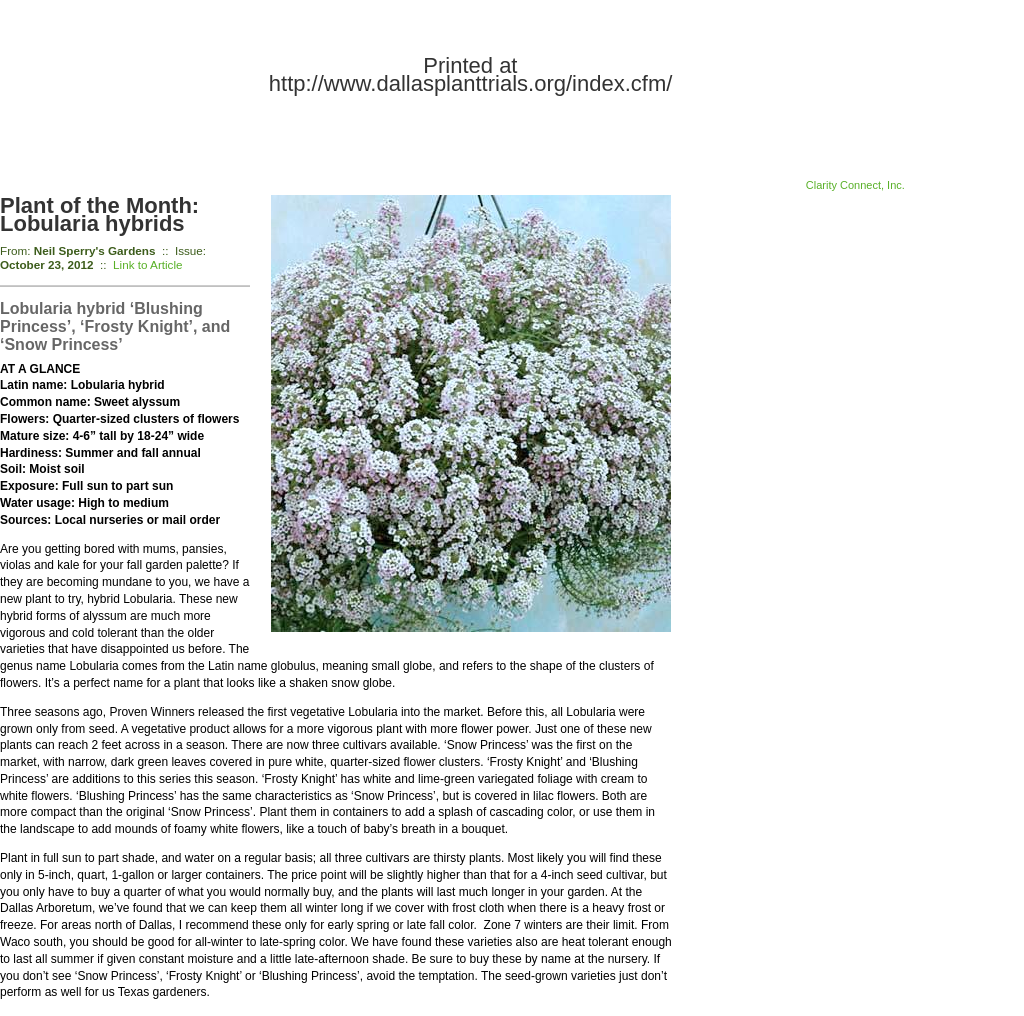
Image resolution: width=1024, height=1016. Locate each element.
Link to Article (148, 264)
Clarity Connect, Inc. (855, 185)
